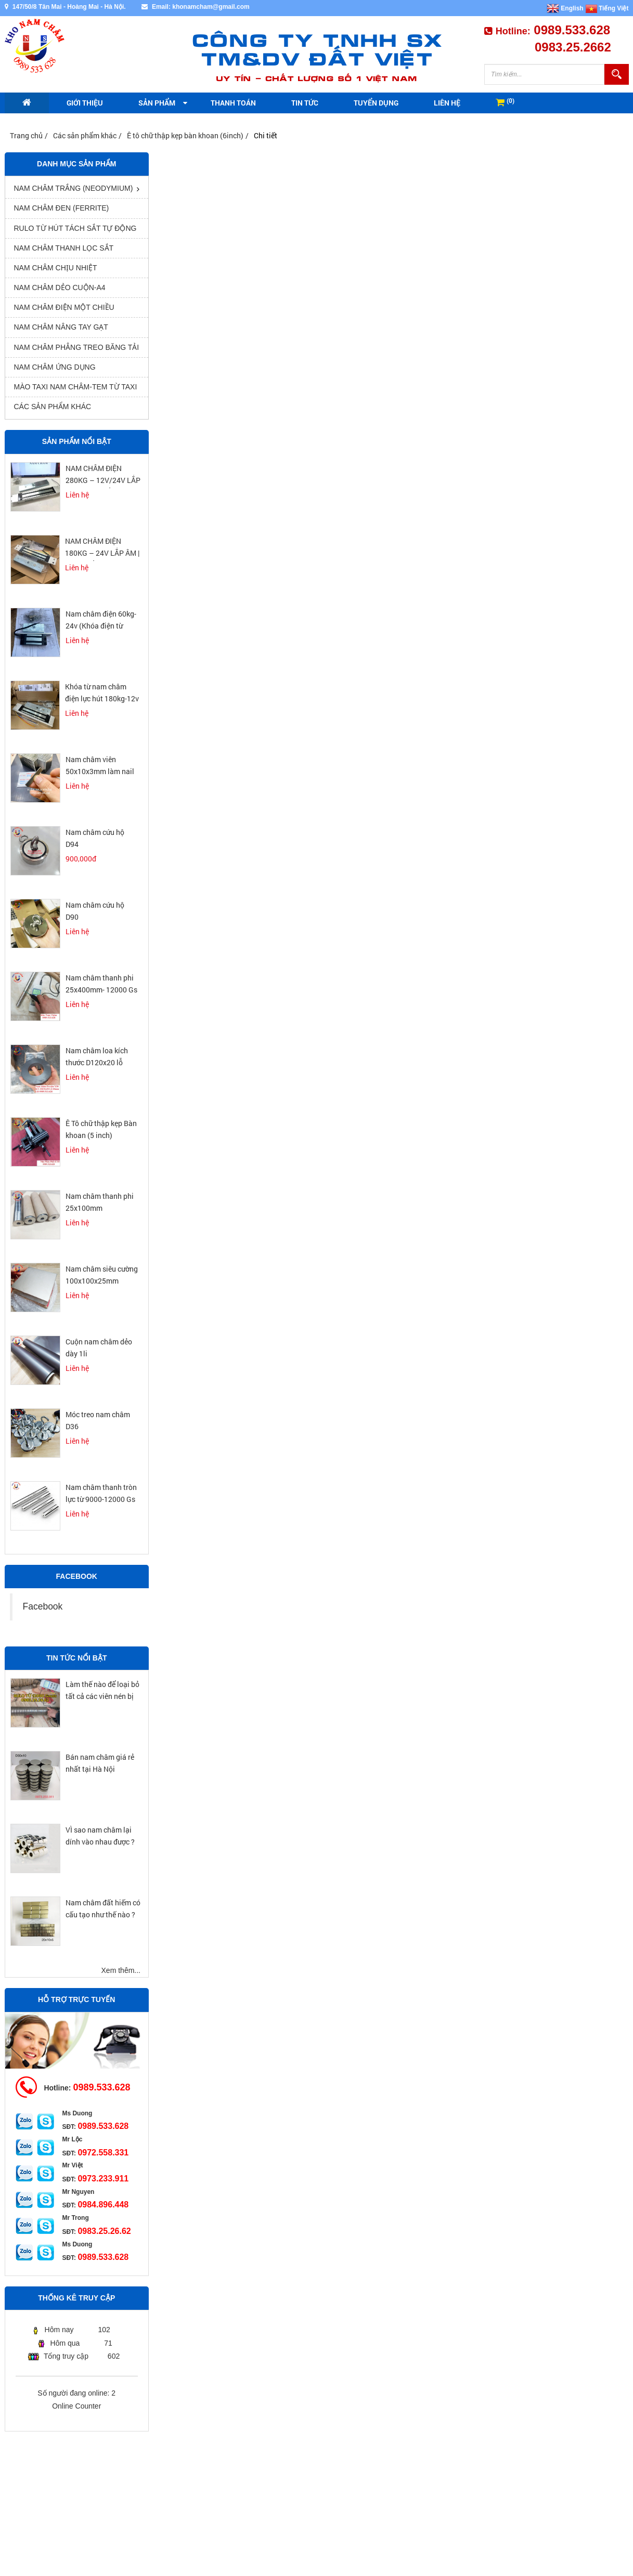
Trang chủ (26, 135)
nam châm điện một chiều (64, 307)
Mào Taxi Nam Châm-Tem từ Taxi (75, 387)
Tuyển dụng (376, 103)
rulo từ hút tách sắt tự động (75, 228)
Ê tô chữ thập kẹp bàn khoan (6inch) (185, 135)
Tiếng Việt (607, 8)
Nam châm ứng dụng (55, 367)
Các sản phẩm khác (85, 135)
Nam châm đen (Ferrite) (61, 208)
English (565, 8)
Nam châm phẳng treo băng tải (76, 347)
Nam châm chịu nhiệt (55, 268)
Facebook (43, 1606)
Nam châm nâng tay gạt (61, 327)
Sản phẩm (156, 103)
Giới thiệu (85, 103)
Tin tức (304, 103)
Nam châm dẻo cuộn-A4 (60, 287)
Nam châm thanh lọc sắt (64, 248)
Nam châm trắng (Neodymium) (73, 188)
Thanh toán (233, 103)
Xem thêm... (120, 1970)
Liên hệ (447, 103)
